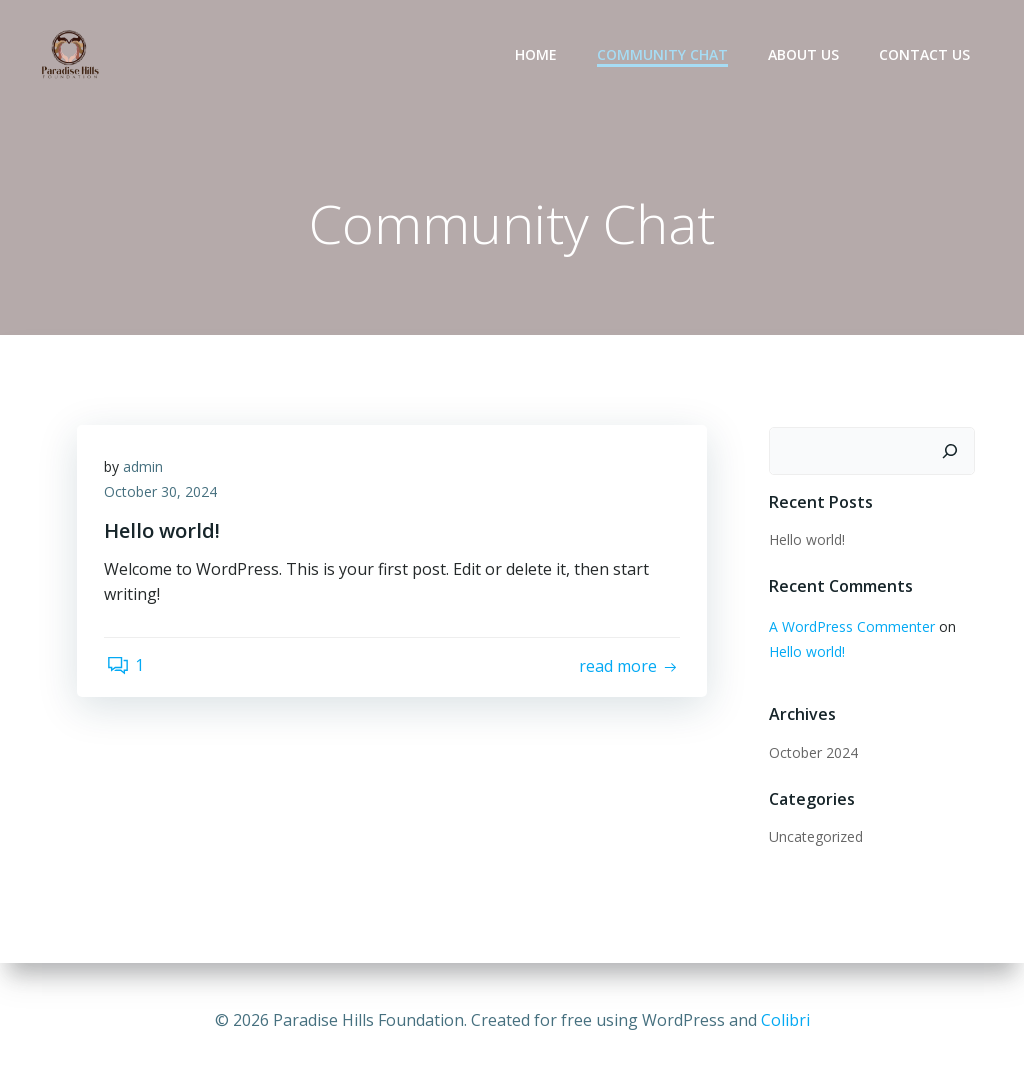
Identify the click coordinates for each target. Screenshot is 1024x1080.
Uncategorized (814, 837)
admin (146, 470)
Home (538, 55)
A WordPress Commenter (850, 627)
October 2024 (811, 753)
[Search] (952, 452)
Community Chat (664, 55)
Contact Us (926, 55)
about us (805, 55)
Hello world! (805, 540)
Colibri (785, 1020)
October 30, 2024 (163, 496)
